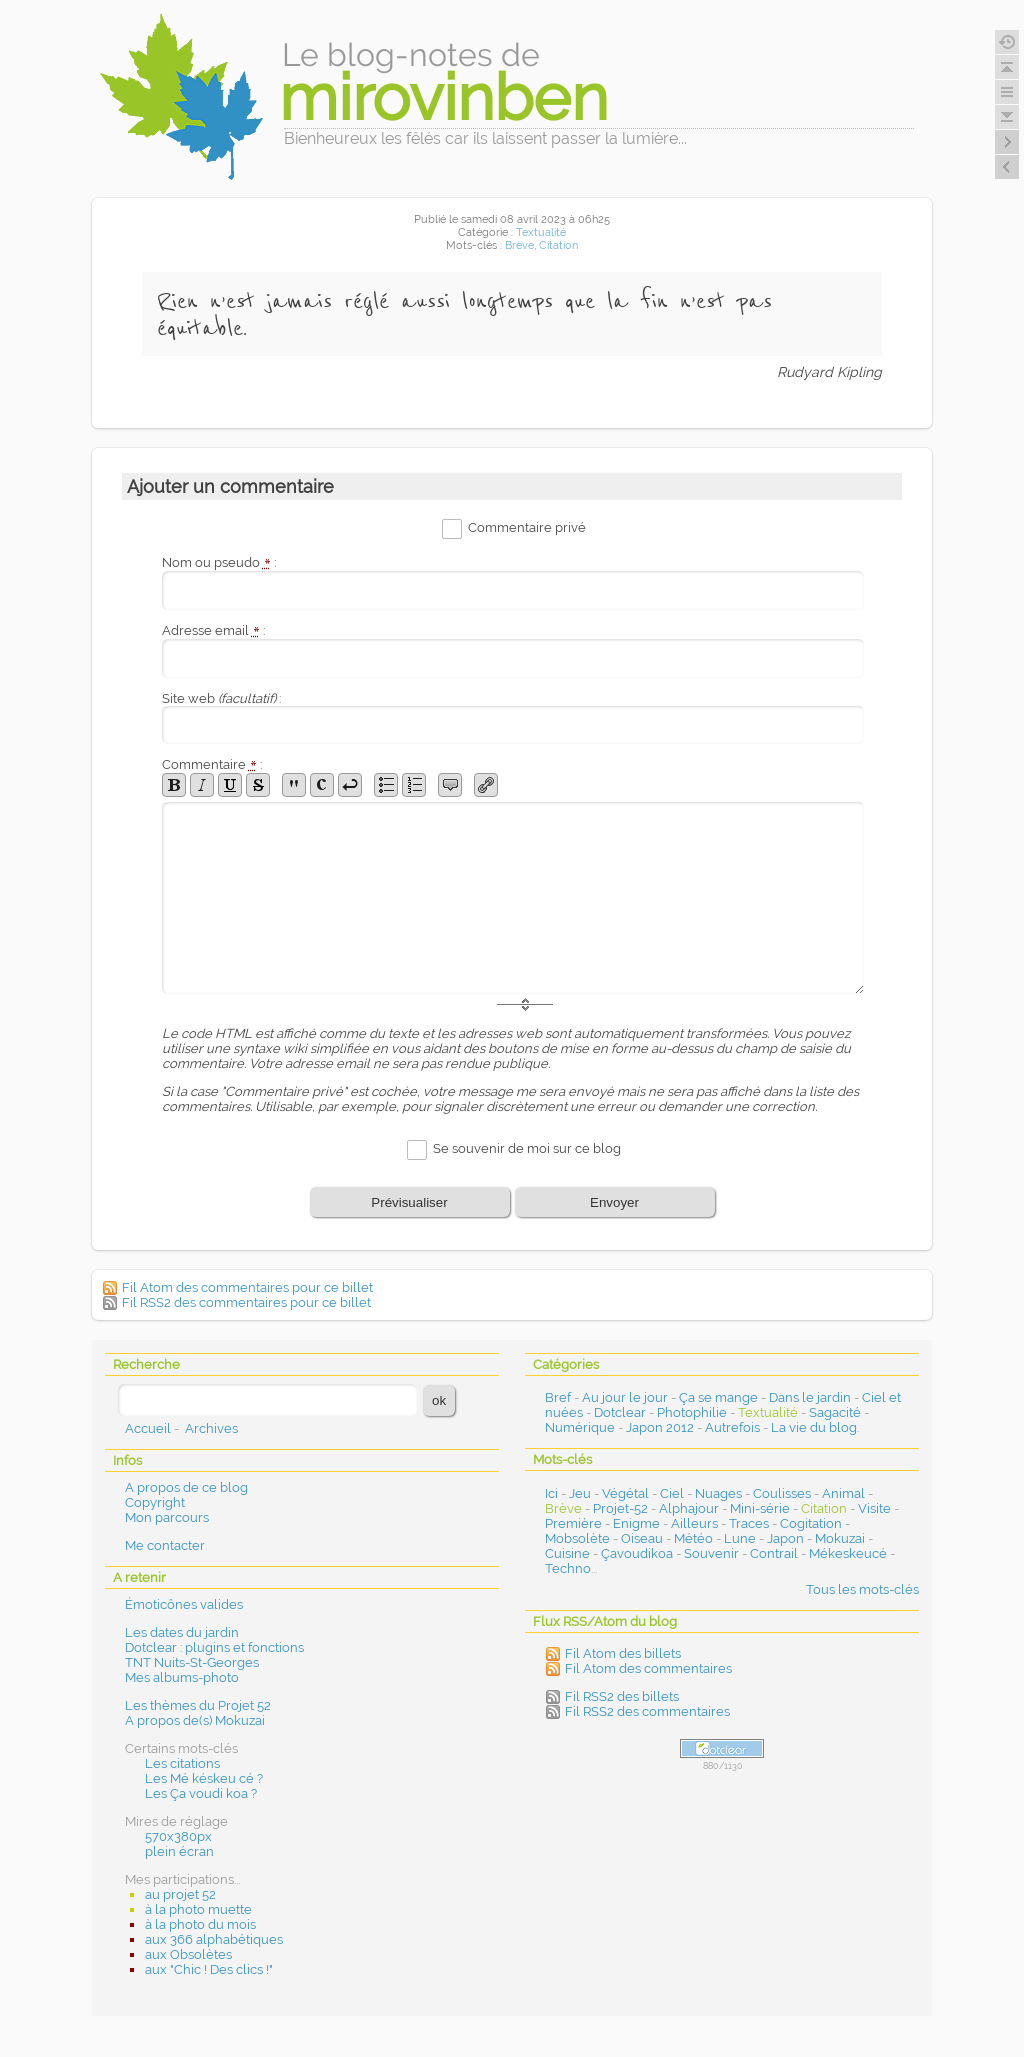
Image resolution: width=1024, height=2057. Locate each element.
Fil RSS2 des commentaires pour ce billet (246, 1302)
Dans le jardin (810, 1397)
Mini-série (760, 1508)
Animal (843, 1493)
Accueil (148, 1428)
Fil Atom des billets (623, 1653)
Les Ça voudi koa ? (201, 1793)
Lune (740, 1538)
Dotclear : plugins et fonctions (214, 1647)
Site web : (221, 698)
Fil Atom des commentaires (648, 1668)
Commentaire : (212, 764)
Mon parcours (167, 1517)
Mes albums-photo (182, 1677)
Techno (568, 1568)
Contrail (774, 1553)
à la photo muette (198, 1909)
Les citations (182, 1763)
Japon (785, 1538)
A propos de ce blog (186, 1487)
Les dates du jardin (182, 1632)
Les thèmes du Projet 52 (198, 1705)
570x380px (178, 1836)
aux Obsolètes (188, 1954)
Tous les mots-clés (862, 1589)
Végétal (625, 1493)
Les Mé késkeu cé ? (204, 1778)
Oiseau (642, 1538)
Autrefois (732, 1427)
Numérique (580, 1427)
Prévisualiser (409, 1202)
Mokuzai (840, 1538)
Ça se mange (718, 1397)
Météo (693, 1538)
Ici (551, 1493)
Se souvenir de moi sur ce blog (527, 1149)
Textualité (541, 232)
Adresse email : (213, 630)
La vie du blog (814, 1427)
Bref (558, 1397)
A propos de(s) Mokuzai (195, 1720)
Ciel (672, 1493)
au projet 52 (180, 1894)
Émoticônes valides (184, 1604)
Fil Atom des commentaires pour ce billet (247, 1287)
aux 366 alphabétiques (214, 1939)
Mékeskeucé (848, 1553)
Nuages (718, 1493)
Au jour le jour (625, 1397)
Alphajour (689, 1508)
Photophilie (692, 1412)
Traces (749, 1523)
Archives (211, 1428)
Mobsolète (577, 1538)
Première (573, 1523)
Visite (874, 1508)
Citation (558, 245)
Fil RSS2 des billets (622, 1696)
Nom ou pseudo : (219, 562)
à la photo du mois (200, 1924)
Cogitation (811, 1523)
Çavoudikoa (637, 1553)
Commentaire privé (527, 527)
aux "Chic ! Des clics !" (209, 1969)
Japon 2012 (660, 1427)
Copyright (155, 1502)
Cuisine (567, 1553)
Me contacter (165, 1545)
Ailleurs (694, 1523)
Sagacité (835, 1412)
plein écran (179, 1851)
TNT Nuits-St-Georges (192, 1662)
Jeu (580, 1493)
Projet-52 (620, 1508)
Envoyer (614, 1202)
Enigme (636, 1523)
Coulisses (782, 1493)
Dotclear (620, 1412)
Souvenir (711, 1553)
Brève (519, 245)
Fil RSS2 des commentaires (647, 1711)
